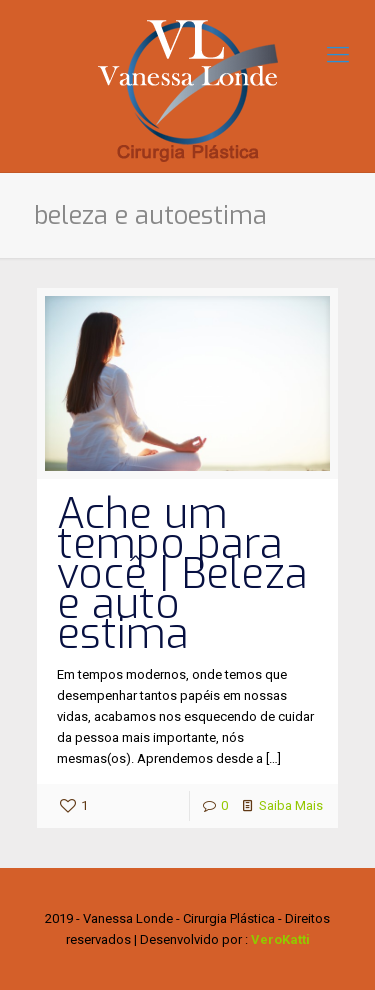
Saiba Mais (291, 805)
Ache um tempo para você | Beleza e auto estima (182, 574)
